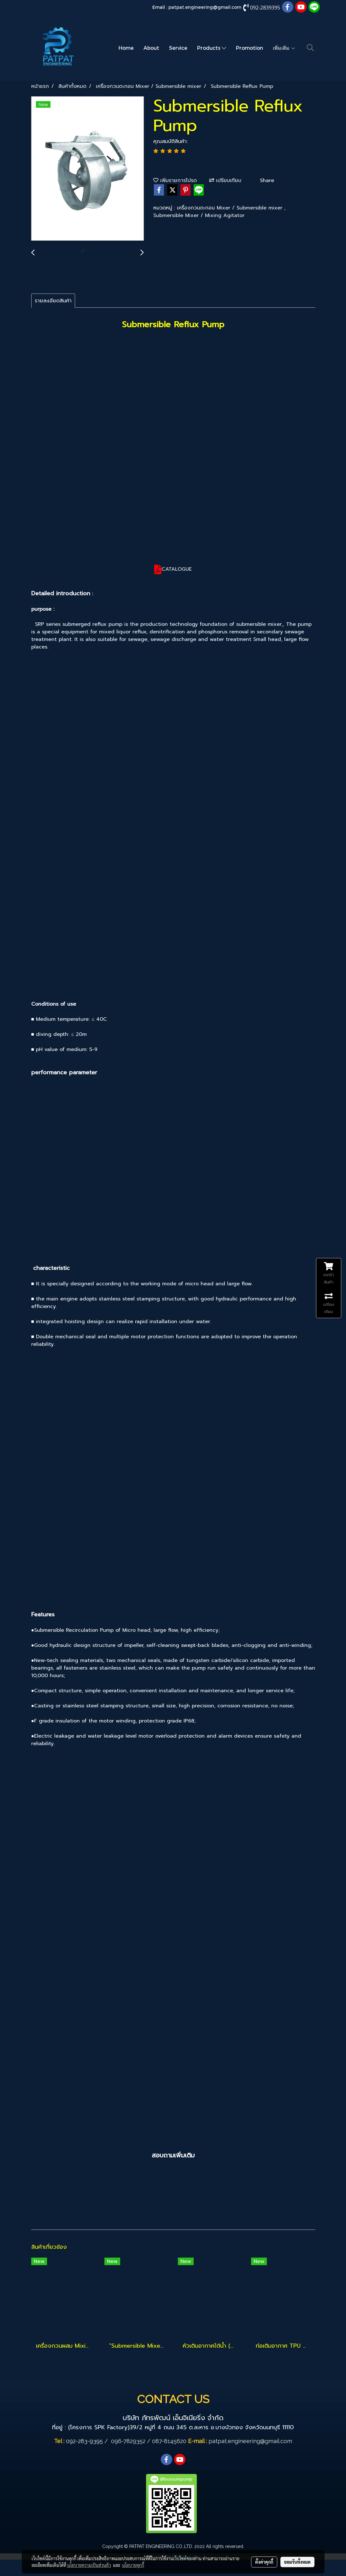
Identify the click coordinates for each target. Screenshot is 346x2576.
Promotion (249, 48)
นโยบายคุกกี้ (133, 2565)
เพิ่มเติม (284, 48)
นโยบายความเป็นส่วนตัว (89, 2565)
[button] (310, 48)
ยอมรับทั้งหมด (297, 2562)
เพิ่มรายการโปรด (175, 180)
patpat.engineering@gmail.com (204, 7)
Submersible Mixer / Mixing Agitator (198, 215)
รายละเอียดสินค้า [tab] (53, 301)
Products (211, 48)
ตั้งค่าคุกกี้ (264, 2562)
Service (178, 48)
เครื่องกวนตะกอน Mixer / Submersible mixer (230, 208)
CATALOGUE (176, 569)
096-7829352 (128, 2441)
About (151, 48)
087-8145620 (169, 2441)
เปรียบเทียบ (225, 180)
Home (126, 48)
